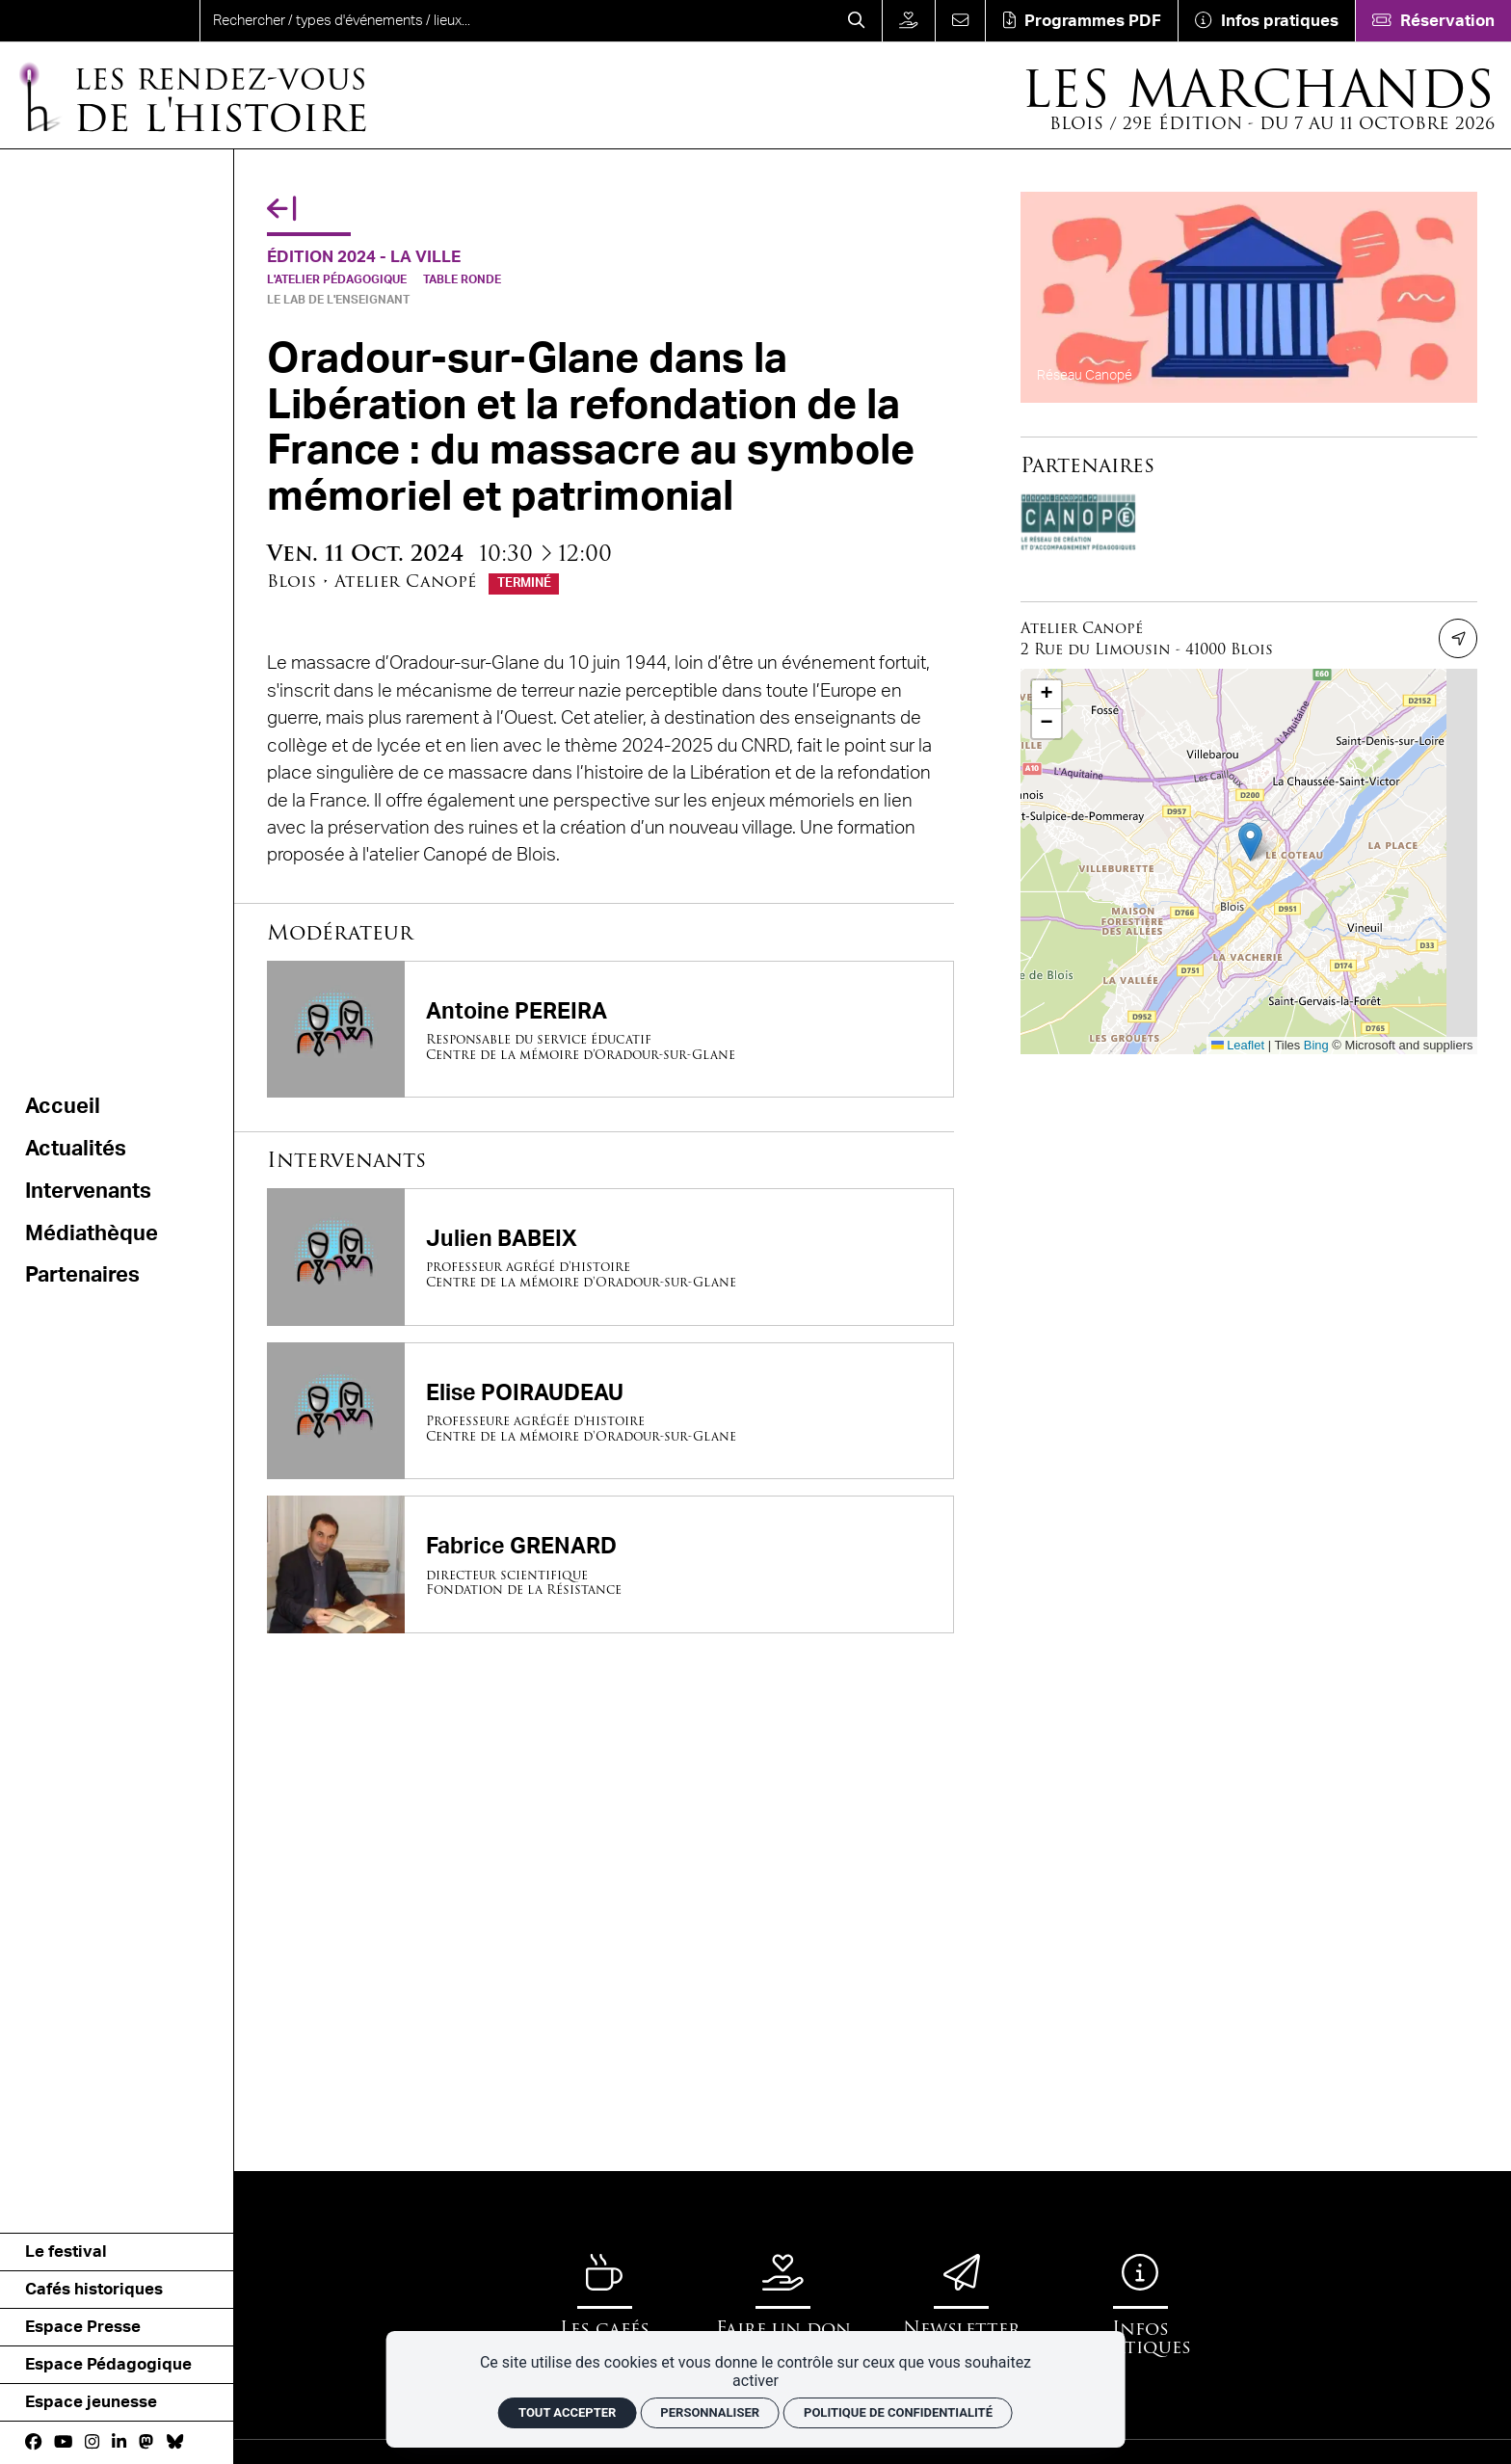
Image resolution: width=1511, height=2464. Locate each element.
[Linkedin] (119, 2442)
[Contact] (960, 20)
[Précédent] (281, 210)
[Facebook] (33, 2442)
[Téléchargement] (1081, 20)
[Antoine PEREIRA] (610, 1029)
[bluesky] (175, 2442)
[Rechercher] (857, 20)
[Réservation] (1433, 20)
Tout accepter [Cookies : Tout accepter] (567, 2412)
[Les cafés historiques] (604, 2305)
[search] (516, 20)
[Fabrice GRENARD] (610, 1564)
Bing (1316, 1045)
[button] (1250, 841)
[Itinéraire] (1458, 638)
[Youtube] (63, 2442)
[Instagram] (92, 2442)
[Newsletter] (962, 2296)
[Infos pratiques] (1266, 20)
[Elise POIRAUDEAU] (610, 1410)
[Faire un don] (908, 20)
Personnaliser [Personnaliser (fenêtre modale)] (709, 2412)
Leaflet (1237, 1045)
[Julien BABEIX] (610, 1256)
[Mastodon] (146, 2442)
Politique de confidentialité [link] (898, 2412)
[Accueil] (191, 96)
